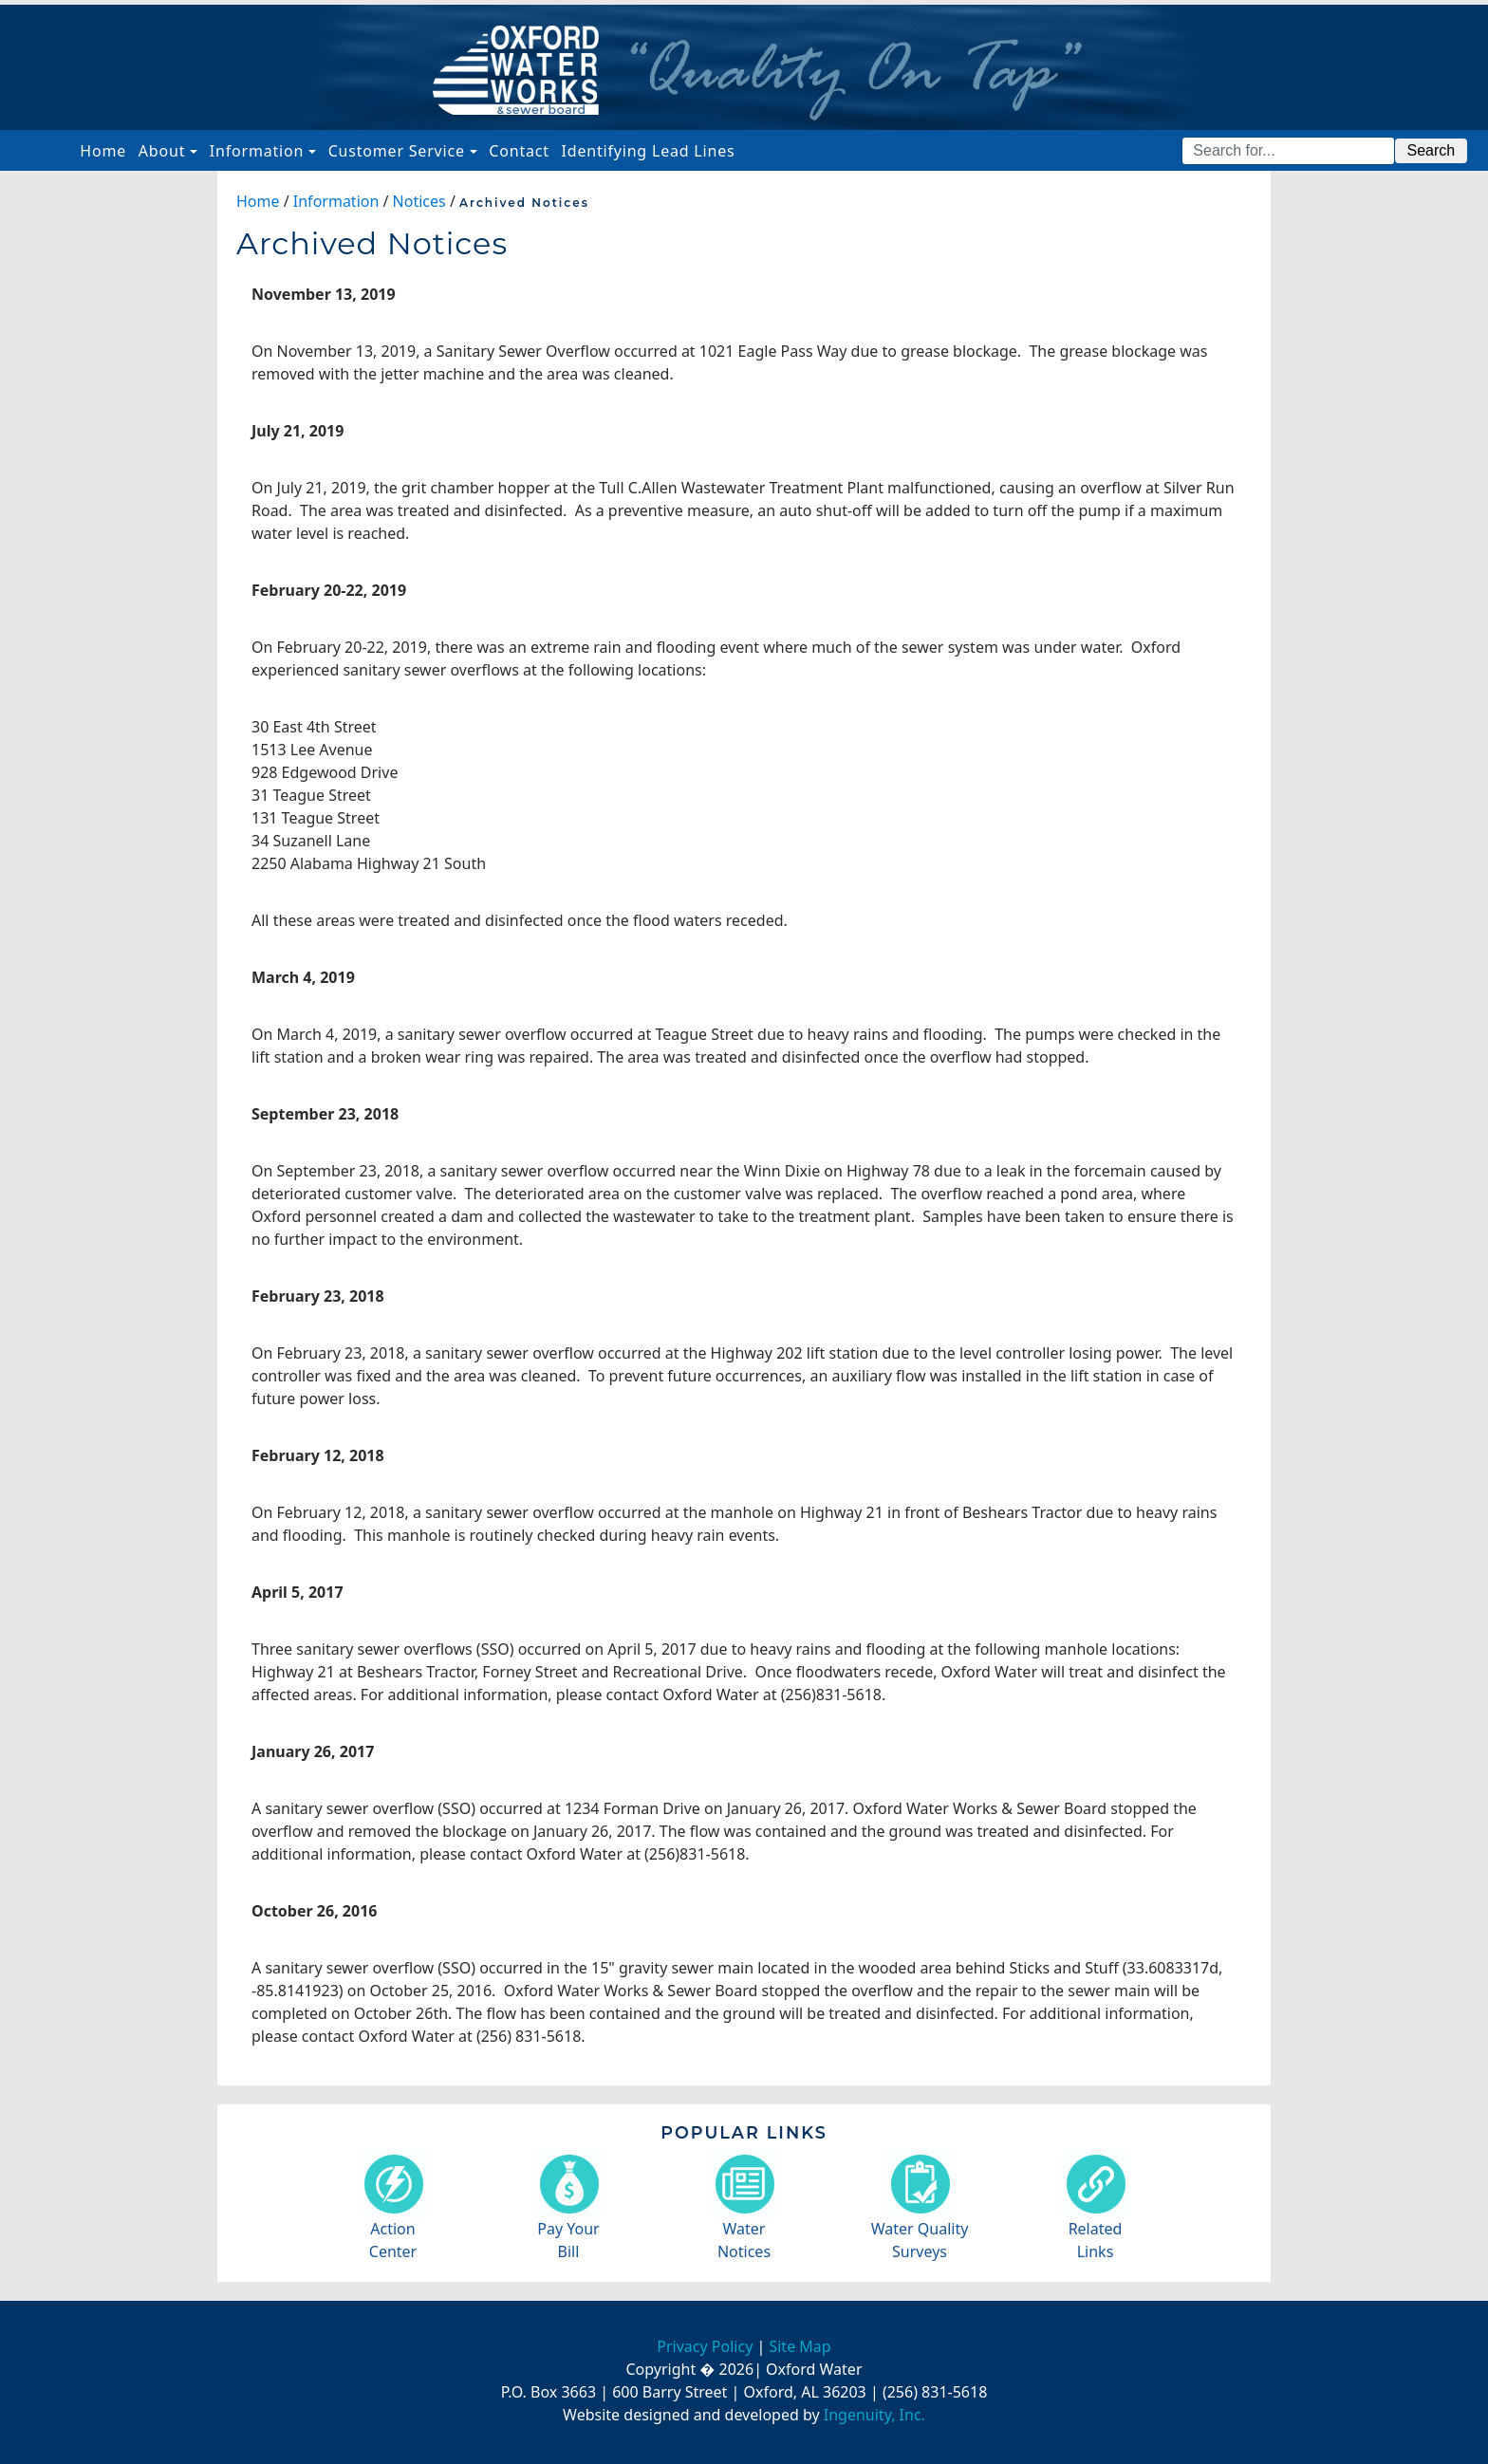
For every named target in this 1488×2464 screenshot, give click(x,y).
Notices (419, 201)
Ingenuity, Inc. (874, 2414)
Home (106, 150)
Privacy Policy (705, 2346)
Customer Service (396, 150)
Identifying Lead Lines (648, 150)
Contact (519, 150)
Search (1431, 150)
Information (257, 150)
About (162, 150)
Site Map (799, 2346)
